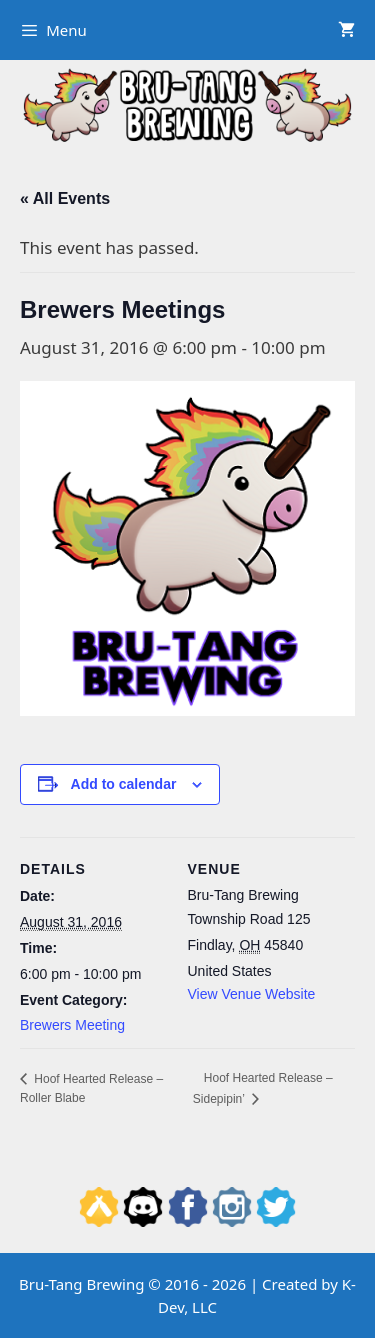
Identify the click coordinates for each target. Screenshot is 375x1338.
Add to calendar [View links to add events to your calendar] (124, 784)
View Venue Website (252, 994)
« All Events (65, 198)
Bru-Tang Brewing (81, 1284)
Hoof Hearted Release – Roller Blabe (91, 1088)
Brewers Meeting (72, 1025)
